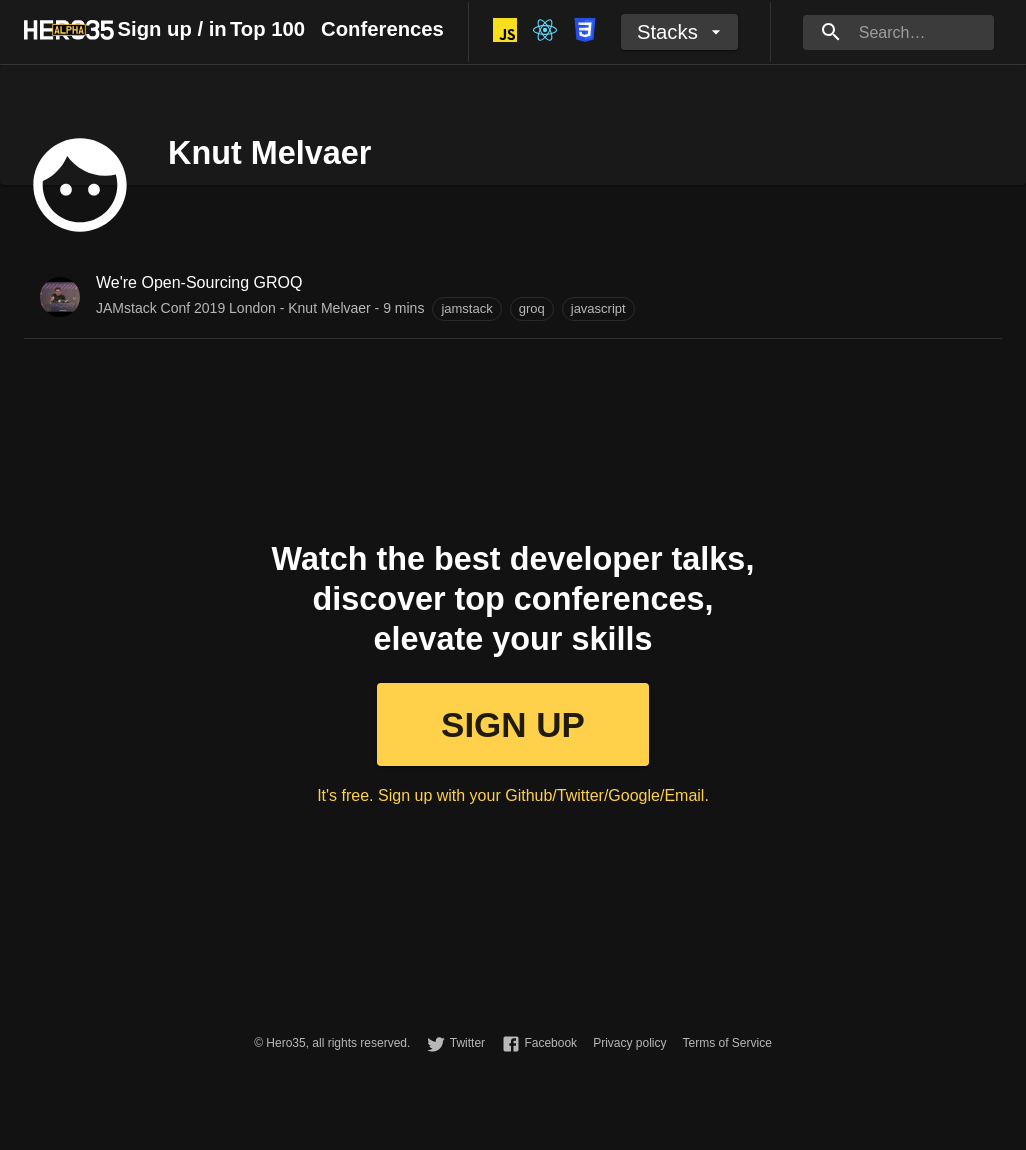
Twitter (467, 1043)
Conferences (382, 29)
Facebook (550, 1043)
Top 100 (267, 29)
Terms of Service (726, 1043)
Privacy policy (629, 1043)
